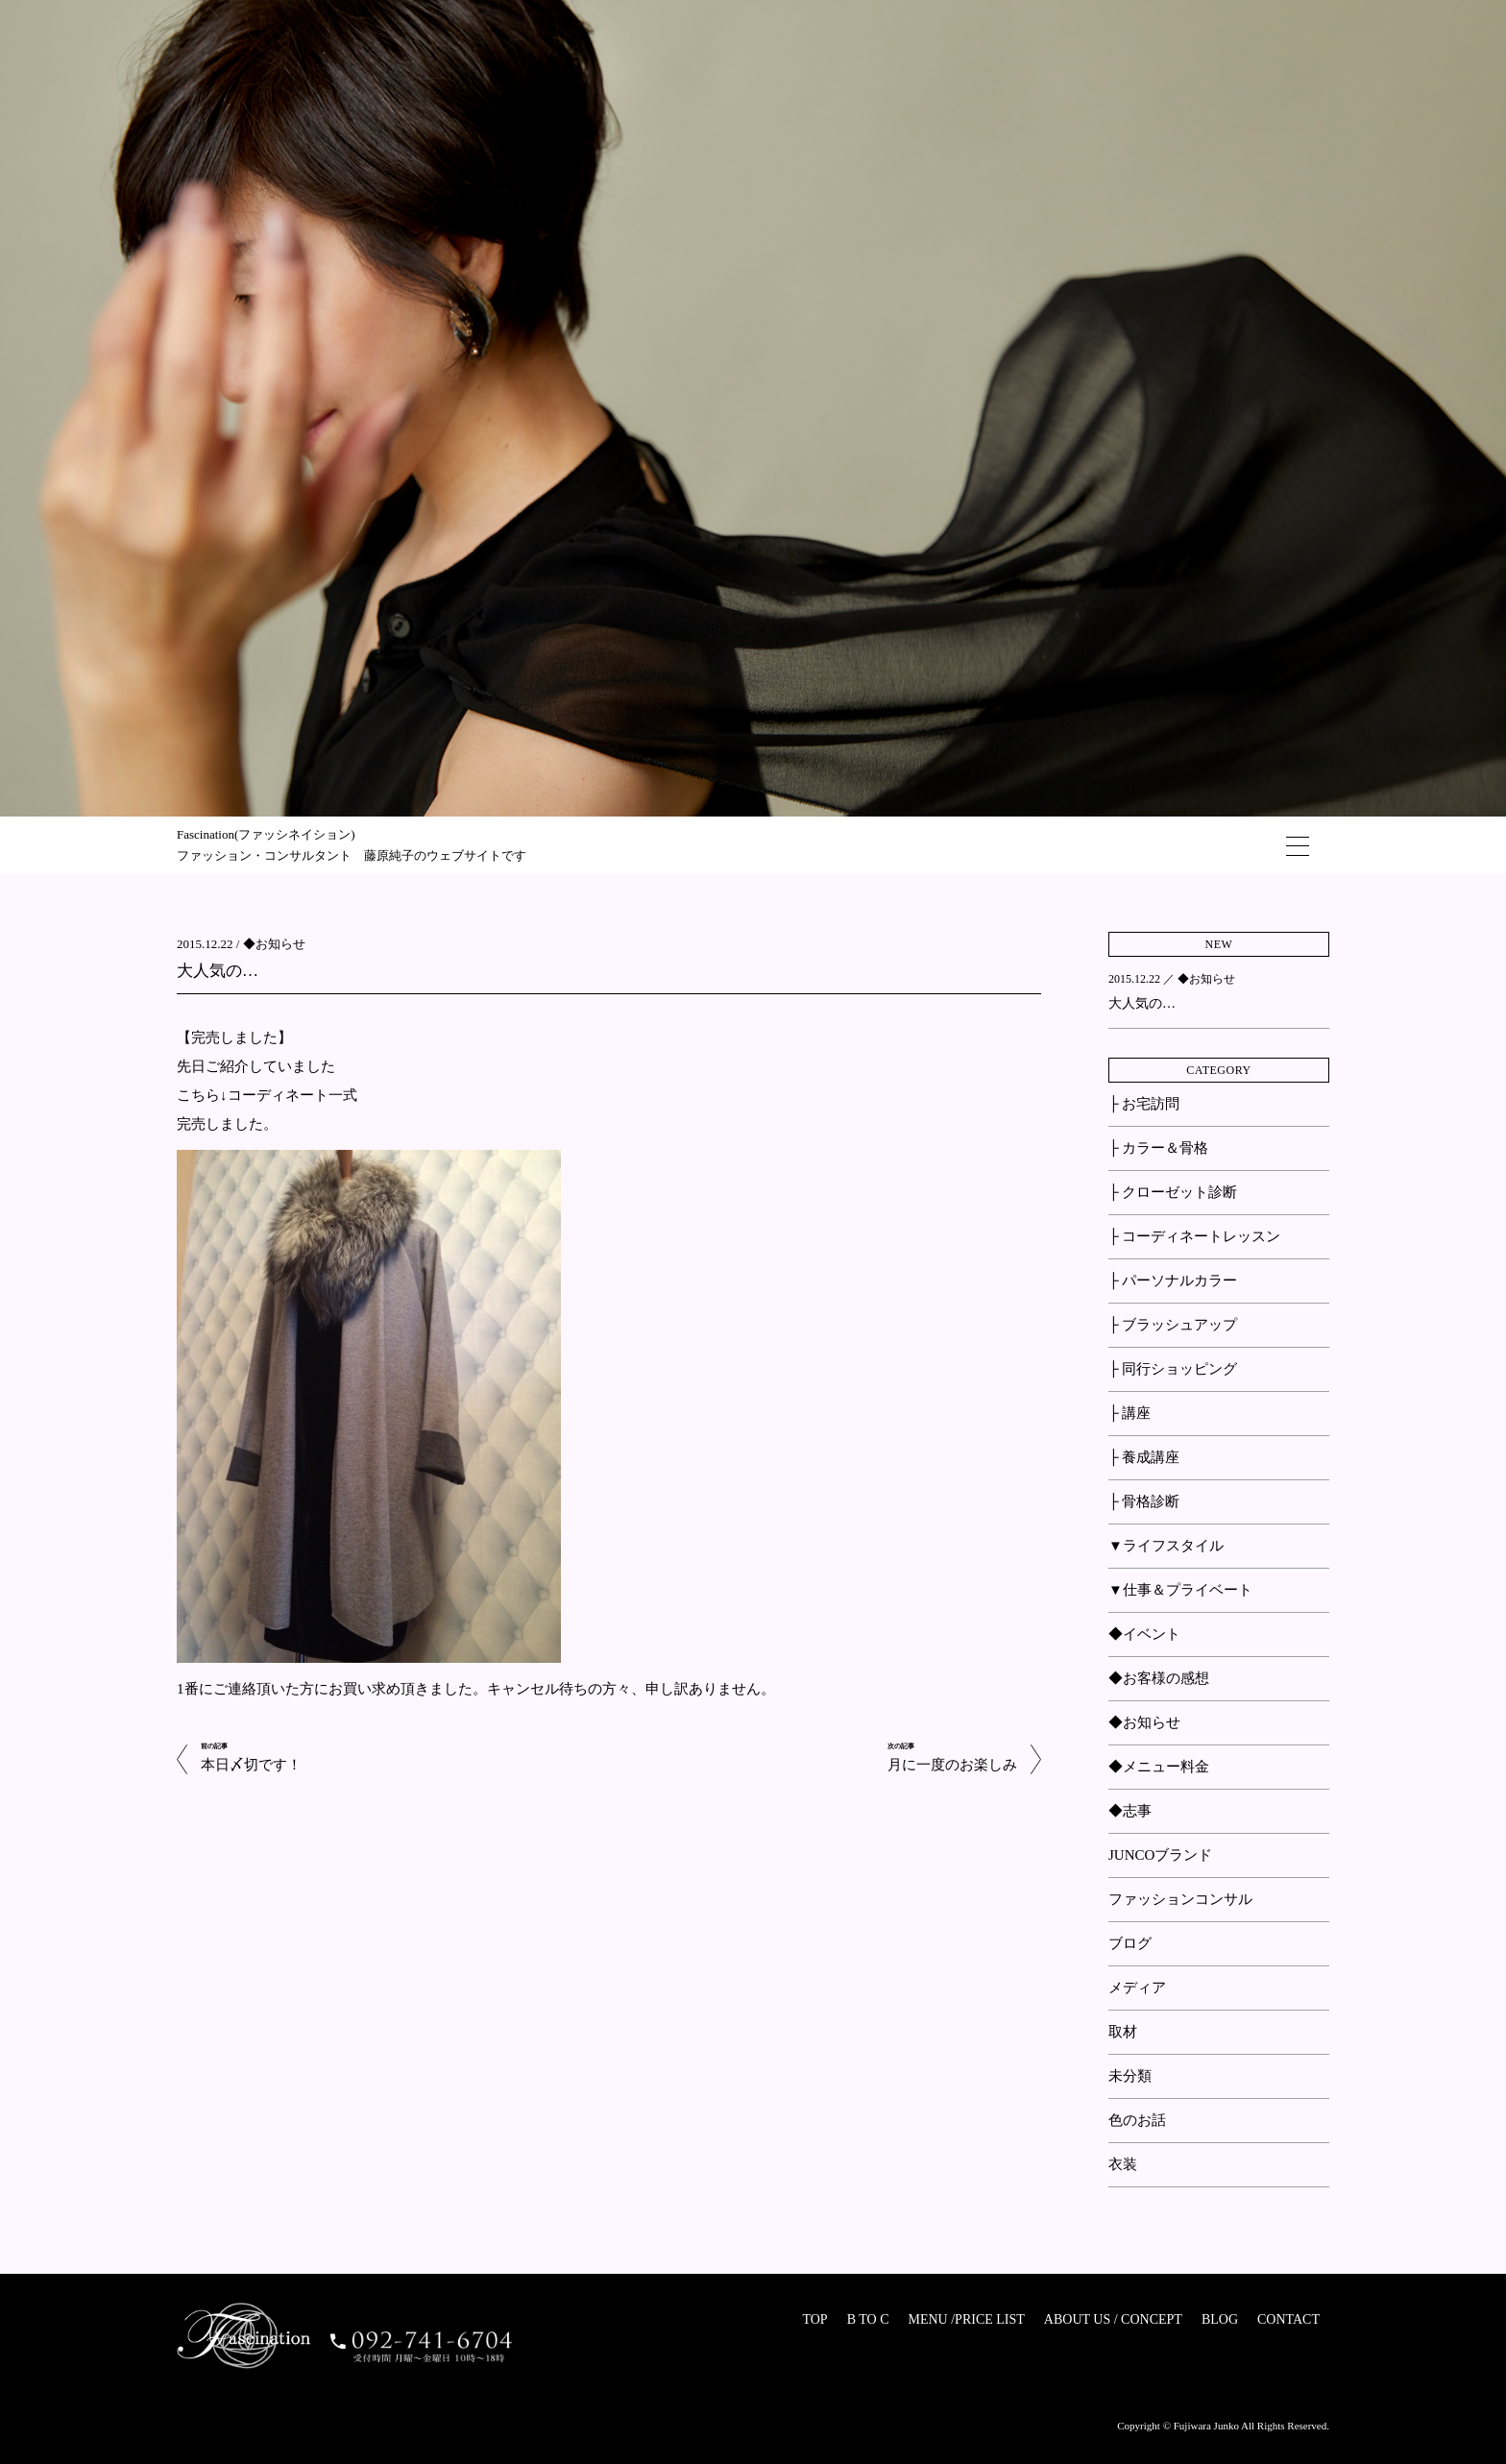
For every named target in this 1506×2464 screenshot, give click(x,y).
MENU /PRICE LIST (966, 2319)
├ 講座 (1129, 1413)
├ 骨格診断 (1143, 1501)
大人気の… (217, 971)
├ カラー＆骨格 (1158, 1148)
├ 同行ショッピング (1172, 1369)
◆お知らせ (274, 944)
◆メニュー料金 (1158, 1766)
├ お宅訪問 (1143, 1103)
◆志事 (1130, 1810)
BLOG (1220, 2319)
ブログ (1130, 1943)
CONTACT (1288, 2319)
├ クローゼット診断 (1172, 1192)
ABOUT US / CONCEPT (1113, 2319)
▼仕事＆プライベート (1180, 1590)
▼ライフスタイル (1166, 1545)
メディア (1137, 1987)
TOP (814, 2319)
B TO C (868, 2319)
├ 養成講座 (1143, 1457)
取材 (1122, 2031)
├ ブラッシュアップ (1172, 1324)
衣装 (1122, 2164)
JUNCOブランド (1160, 1855)
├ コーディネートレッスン (1194, 1236)
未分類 (1130, 2076)
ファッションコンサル (1180, 1899)
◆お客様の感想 (1158, 1678)
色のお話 (1137, 2120)
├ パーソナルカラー (1172, 1280)
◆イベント (1144, 1634)
